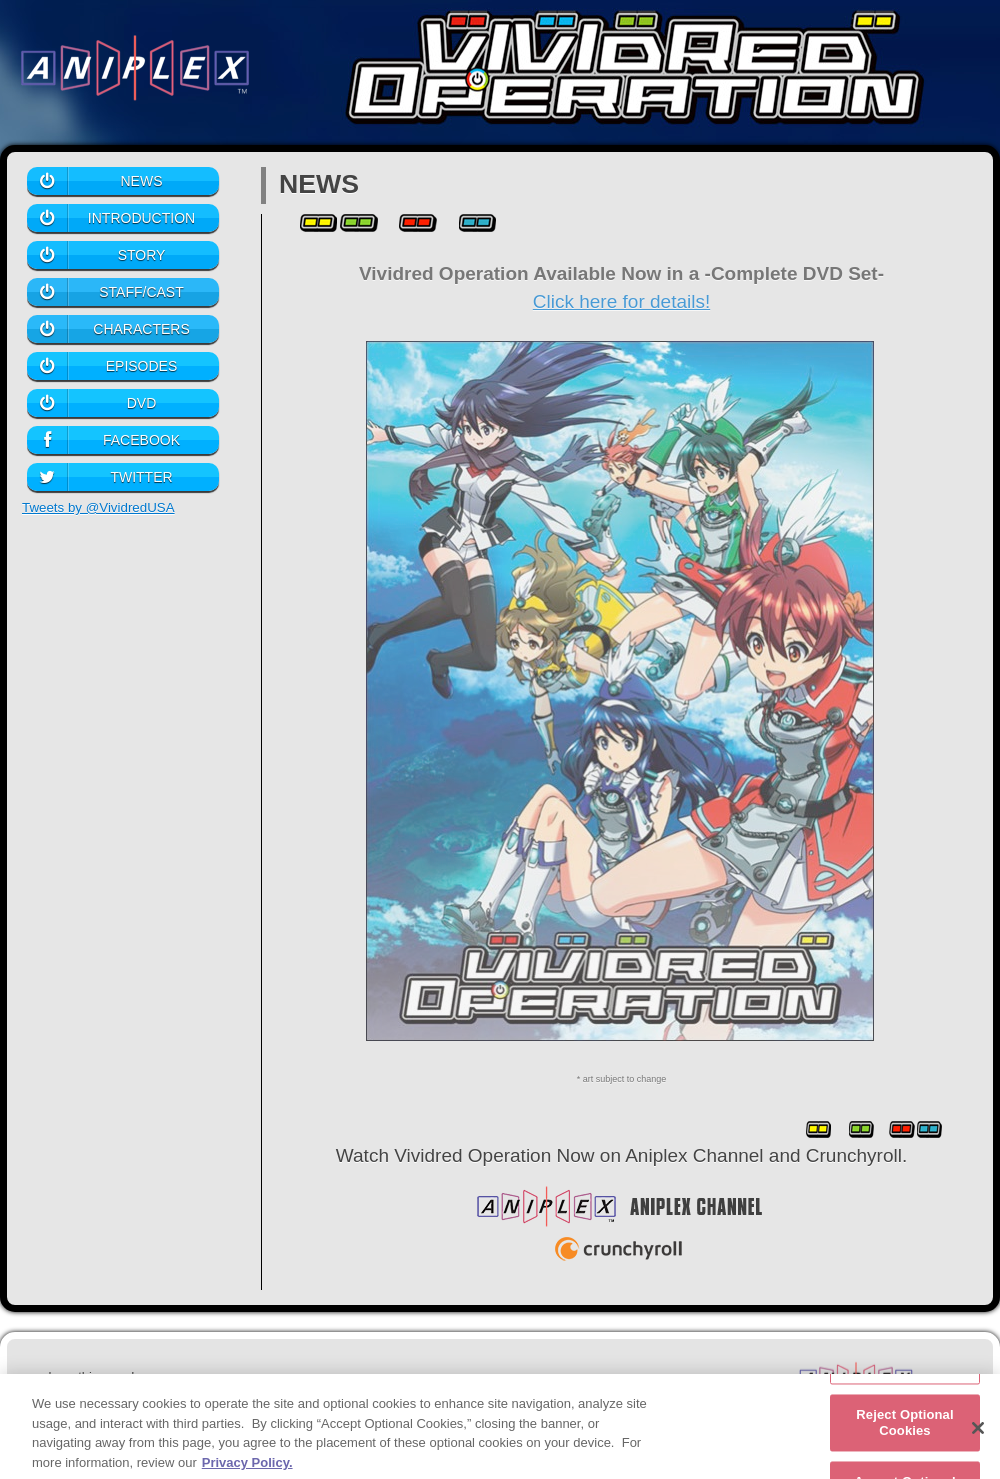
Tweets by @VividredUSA (98, 507)
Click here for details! (621, 301)
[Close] (978, 1435)
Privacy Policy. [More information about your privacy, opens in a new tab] (247, 1469)
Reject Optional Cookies (904, 1429)
